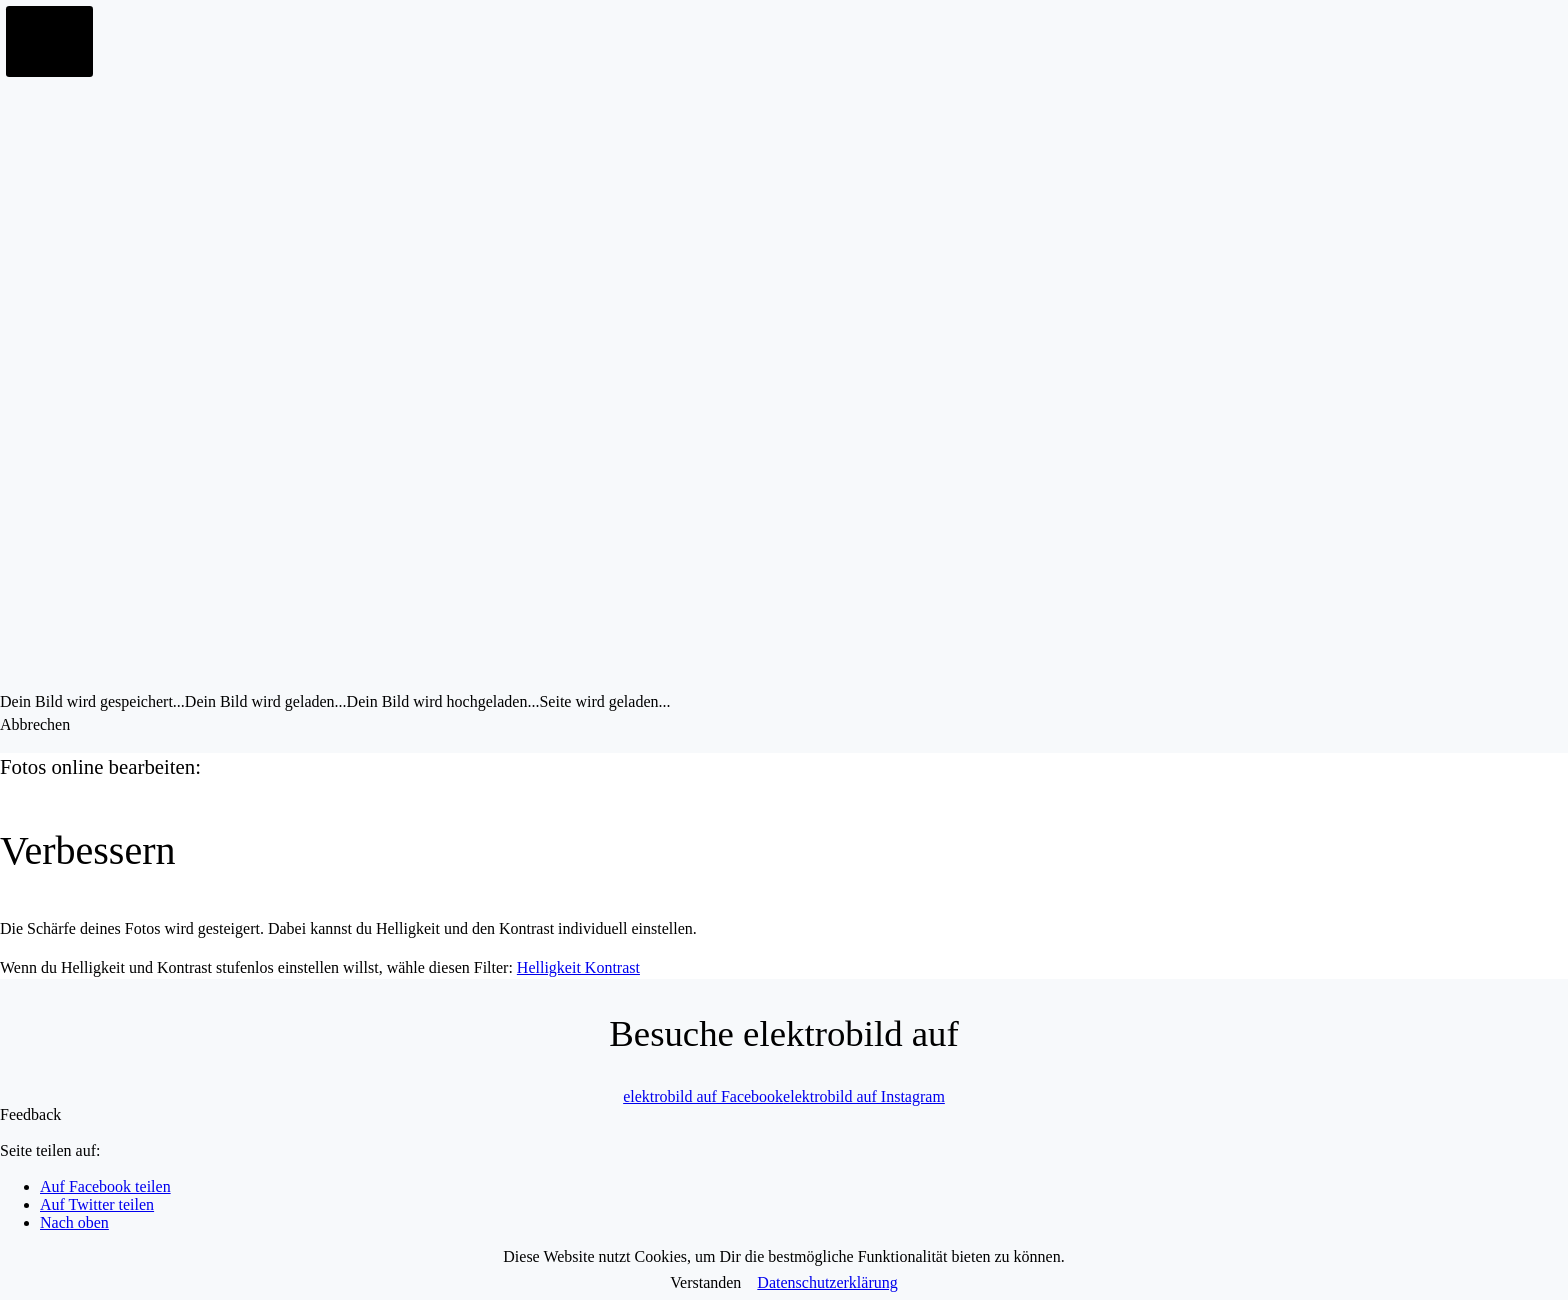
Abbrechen (35, 724)
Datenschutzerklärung (827, 1282)
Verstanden (705, 1282)
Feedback (30, 1114)
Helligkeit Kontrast (578, 967)
